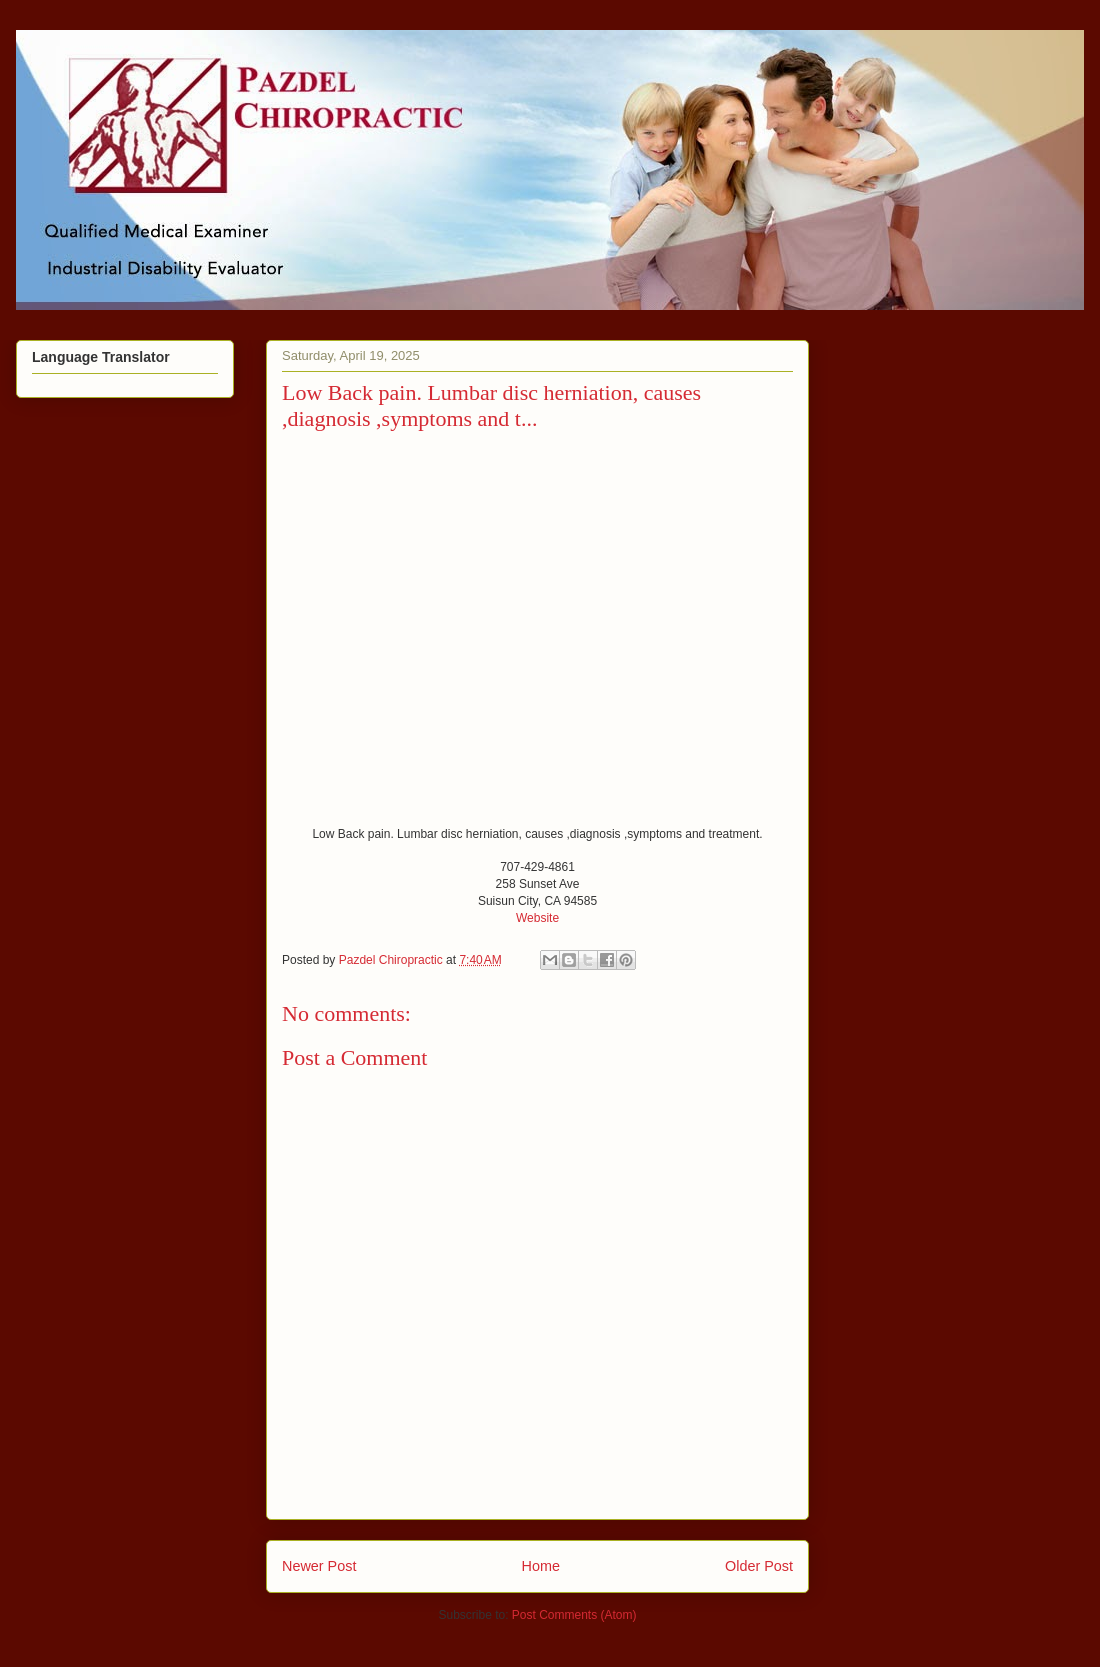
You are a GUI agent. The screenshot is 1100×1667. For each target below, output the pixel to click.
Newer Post (319, 1566)
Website (537, 918)
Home (541, 1566)
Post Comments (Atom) (574, 1615)
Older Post (759, 1566)
